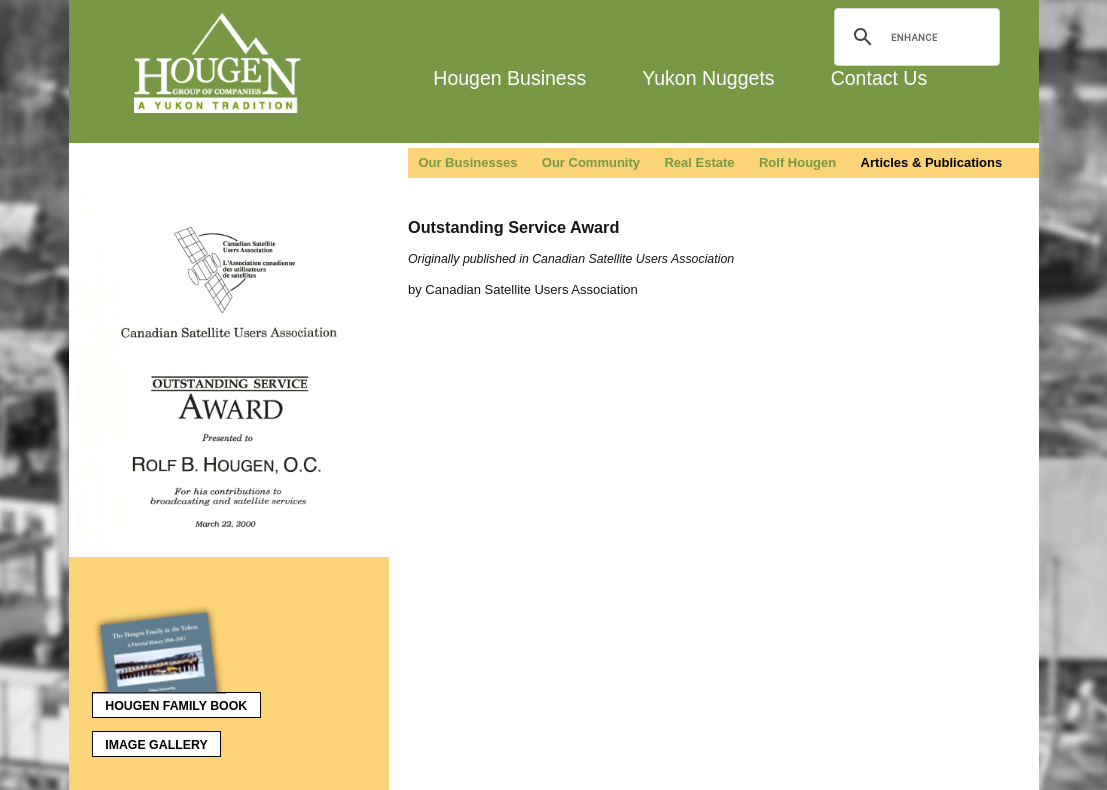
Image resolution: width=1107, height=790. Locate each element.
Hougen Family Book (170, 702)
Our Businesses (467, 162)
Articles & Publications (932, 162)
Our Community (591, 162)
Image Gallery (156, 745)
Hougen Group (219, 63)
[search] (914, 37)
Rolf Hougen (797, 162)
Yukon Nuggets (708, 77)
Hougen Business (509, 77)
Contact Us (879, 77)
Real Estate (699, 162)
